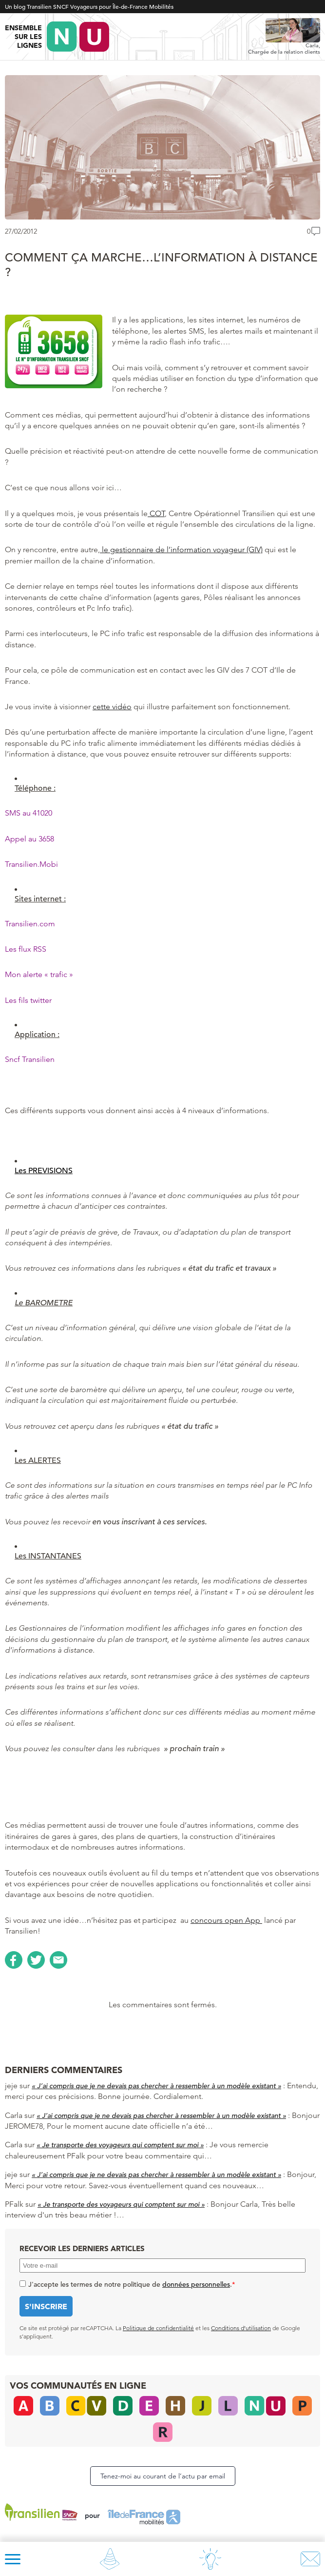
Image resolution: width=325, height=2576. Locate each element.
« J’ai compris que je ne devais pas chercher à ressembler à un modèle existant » (156, 2085)
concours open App (226, 1920)
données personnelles (196, 2284)
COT (156, 513)
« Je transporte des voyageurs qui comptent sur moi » (120, 2144)
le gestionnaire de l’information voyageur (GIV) (181, 549)
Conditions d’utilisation (241, 2328)
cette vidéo (112, 706)
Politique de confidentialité (158, 2328)
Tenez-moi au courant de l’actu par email (162, 2476)
